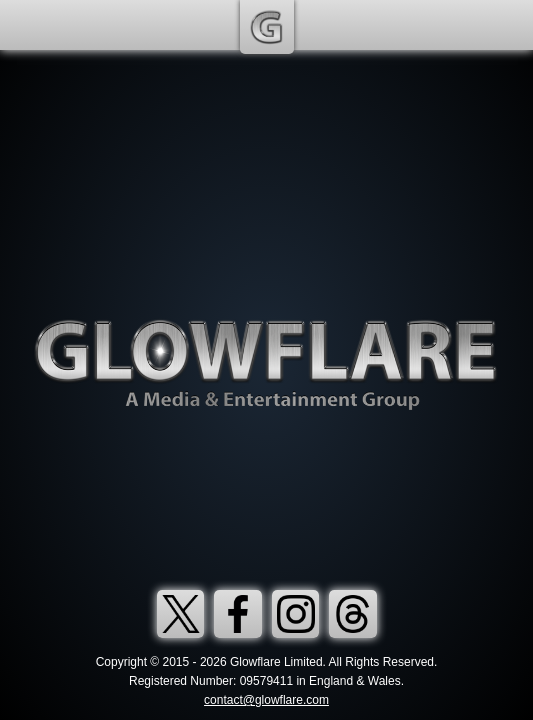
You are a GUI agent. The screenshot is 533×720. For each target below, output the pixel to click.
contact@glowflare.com (266, 700)
